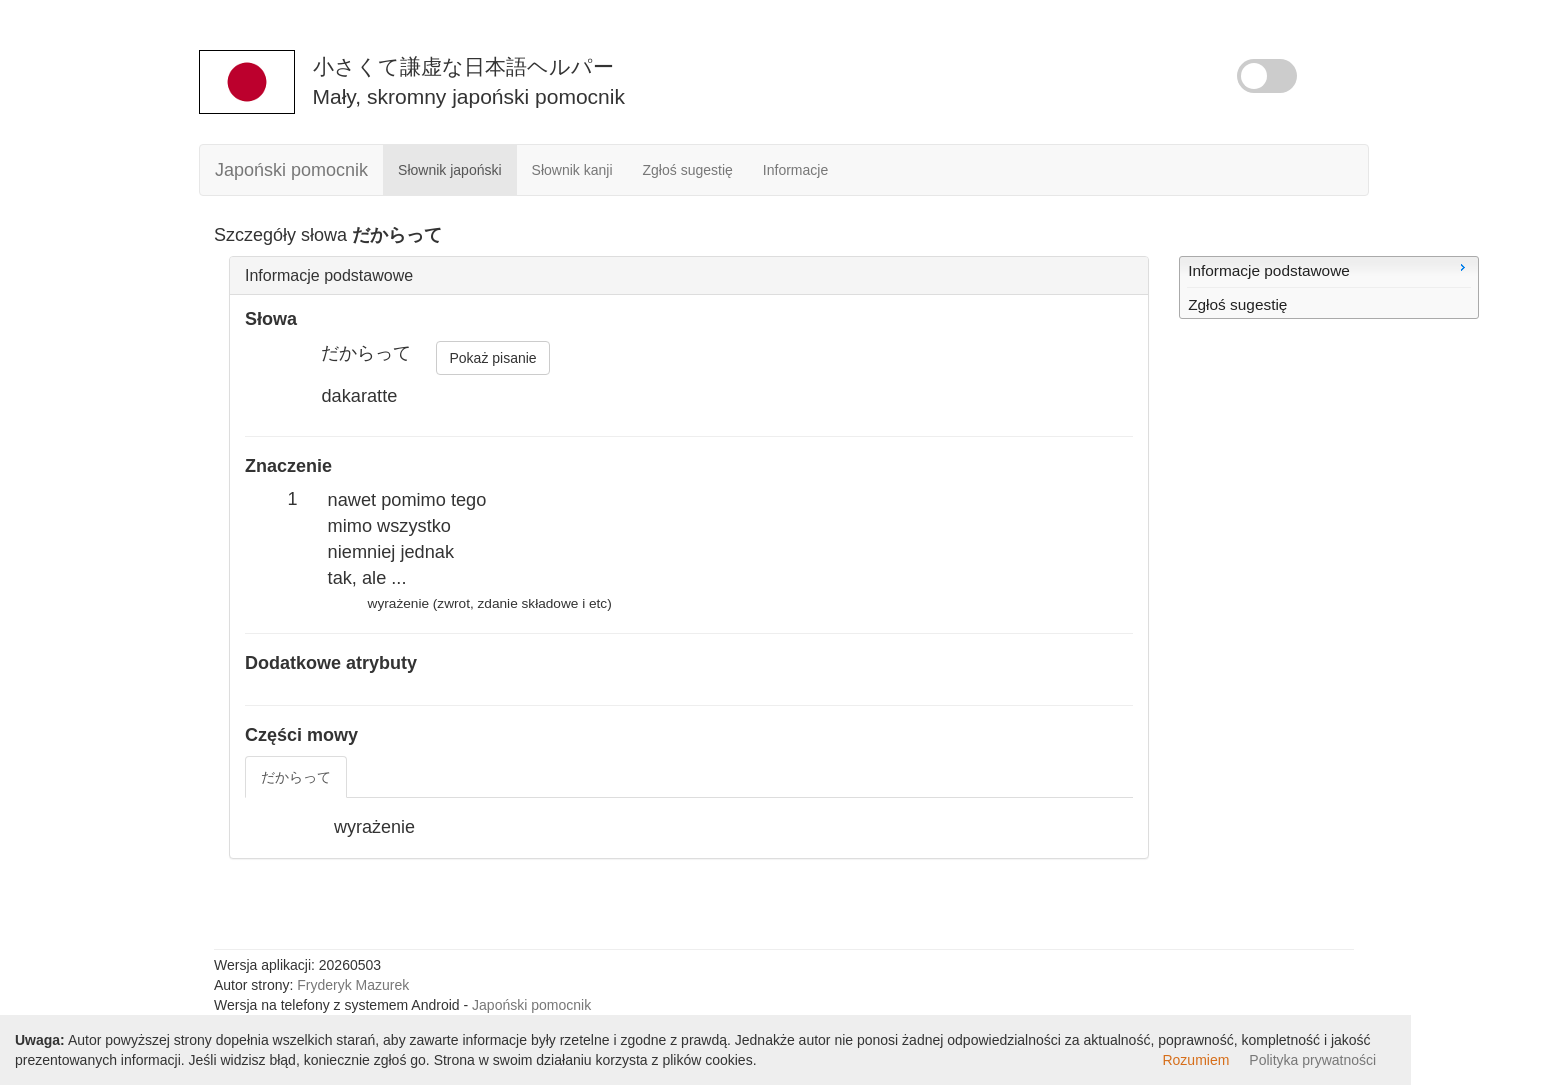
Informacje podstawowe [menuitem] (1329, 269)
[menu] (1329, 287)
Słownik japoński (450, 170)
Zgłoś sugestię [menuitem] (1237, 304)
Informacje (795, 170)
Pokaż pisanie (492, 358)
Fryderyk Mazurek (353, 985)
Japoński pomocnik (291, 170)
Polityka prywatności (1312, 1060)
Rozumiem (1195, 1060)
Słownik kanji (572, 170)
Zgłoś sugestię (688, 170)
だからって (296, 777)
